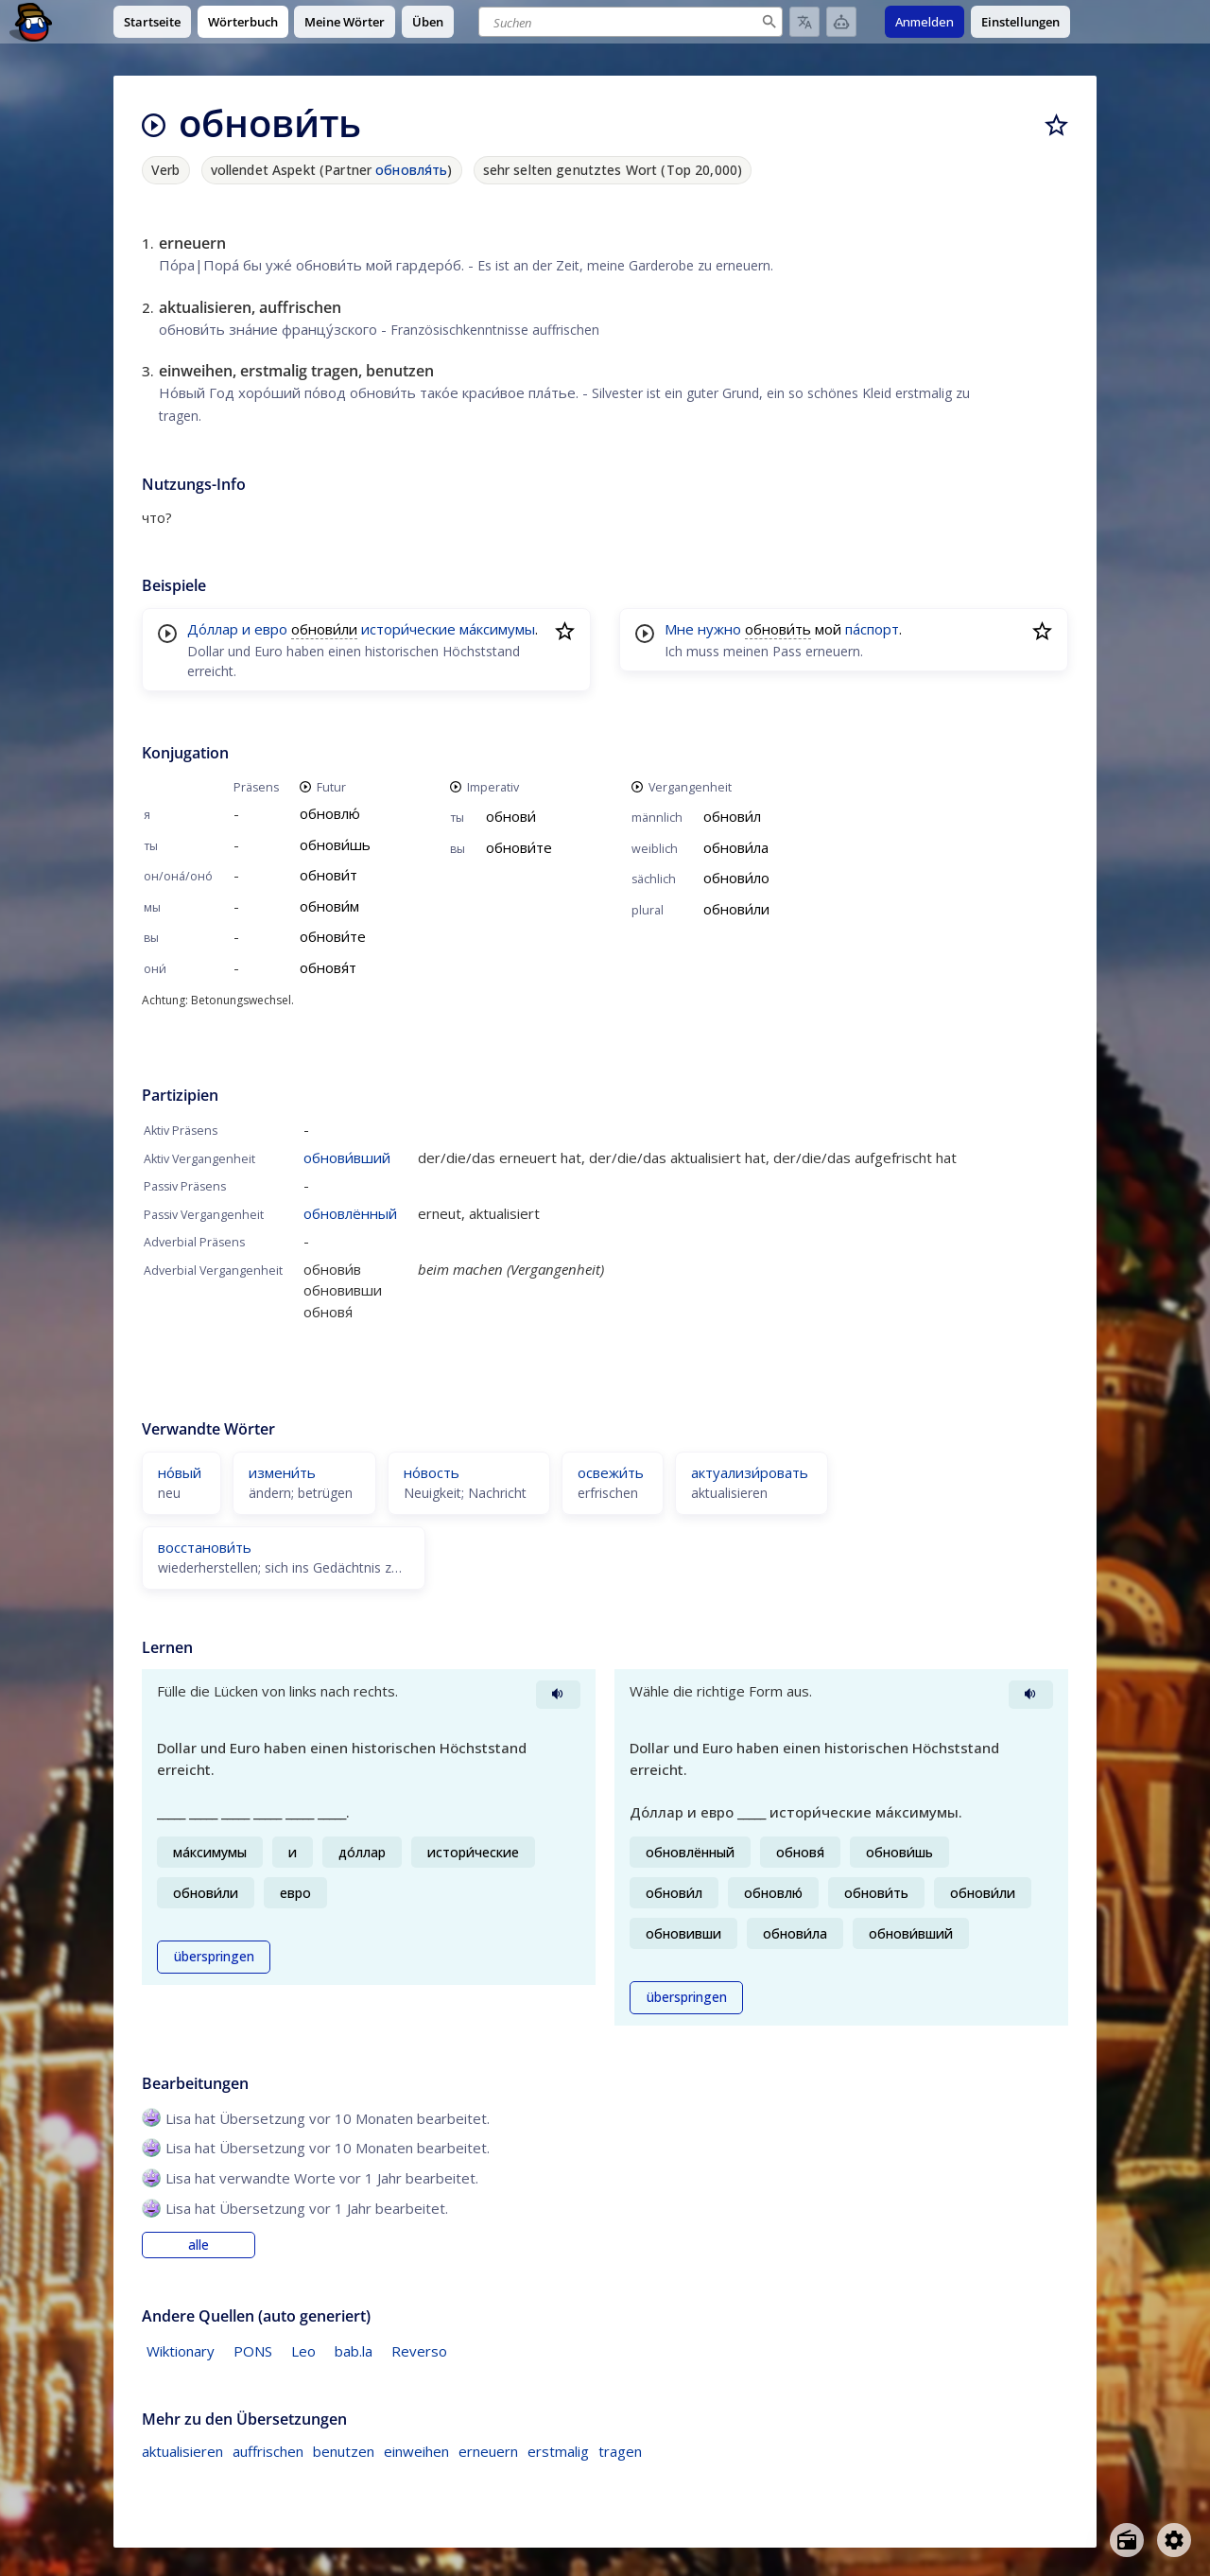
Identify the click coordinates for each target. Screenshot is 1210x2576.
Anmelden (924, 21)
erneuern (488, 2451)
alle (198, 2245)
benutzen (343, 2451)
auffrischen (268, 2451)
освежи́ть (611, 1472)
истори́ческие (408, 628)
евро (270, 628)
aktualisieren (182, 2451)
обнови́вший (346, 1157)
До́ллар (212, 628)
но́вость (431, 1472)
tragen (620, 2451)
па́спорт (872, 628)
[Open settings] (1174, 2540)
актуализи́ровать (749, 1472)
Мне (679, 628)
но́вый (179, 1472)
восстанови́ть (204, 1547)
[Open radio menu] (1127, 2540)
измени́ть (282, 1472)
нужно (719, 628)
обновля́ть (411, 170)
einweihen (416, 2451)
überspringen (214, 1956)
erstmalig (558, 2451)
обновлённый (350, 1213)
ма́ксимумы (497, 628)
